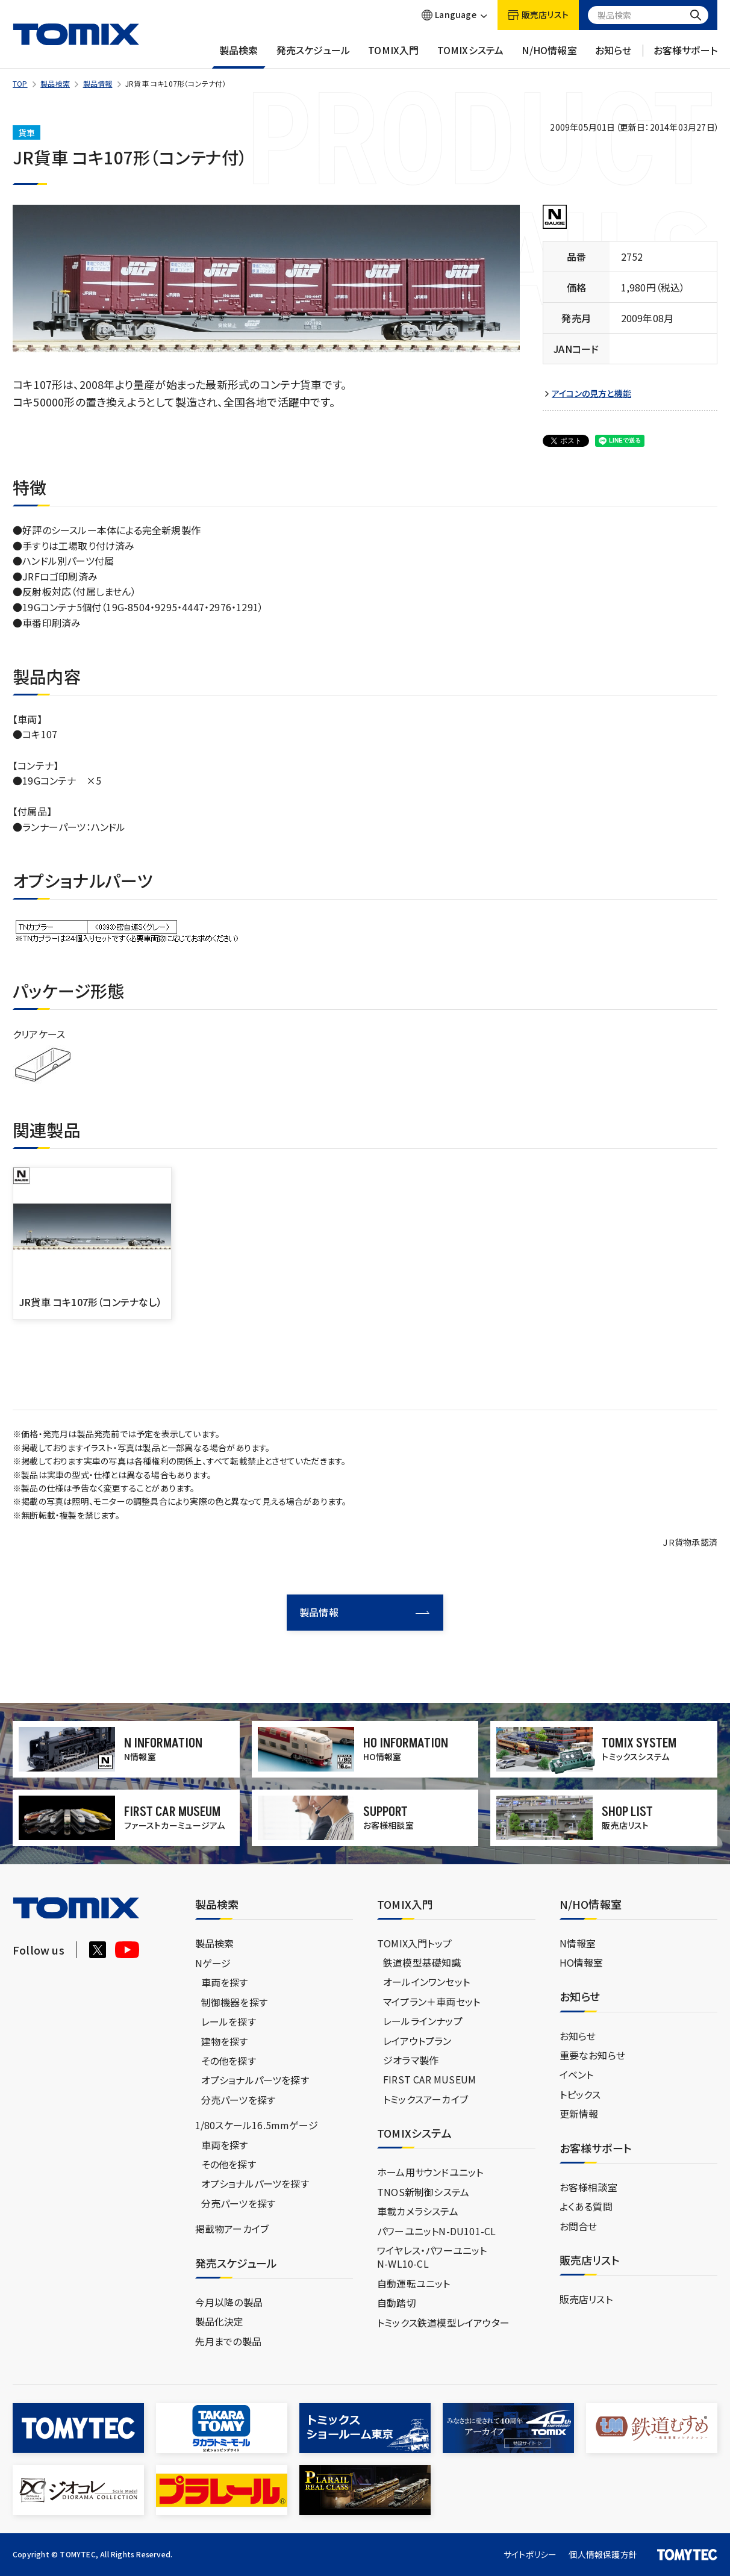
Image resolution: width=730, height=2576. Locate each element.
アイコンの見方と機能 (591, 393)
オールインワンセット (426, 1981)
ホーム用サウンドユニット (430, 2172)
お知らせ (613, 56)
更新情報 (579, 2113)
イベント (577, 2074)
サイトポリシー (530, 2554)
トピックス (580, 2094)
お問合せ (578, 2226)
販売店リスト (586, 2299)
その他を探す (228, 2060)
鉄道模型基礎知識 (422, 1962)
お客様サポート (685, 56)
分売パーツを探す (238, 2099)
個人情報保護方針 (603, 2554)
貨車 (26, 132)
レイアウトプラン (417, 2040)
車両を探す (224, 1982)
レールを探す (228, 2021)
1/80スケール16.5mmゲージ (256, 2125)
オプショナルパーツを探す (255, 2080)
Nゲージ (213, 1963)
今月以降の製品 (229, 2302)
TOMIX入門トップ (414, 1943)
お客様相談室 (588, 2187)
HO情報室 (582, 1962)
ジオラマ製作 (410, 2060)
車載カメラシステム (417, 2211)
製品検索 (239, 56)
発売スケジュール (313, 56)
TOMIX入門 (393, 56)
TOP (20, 83)
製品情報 (98, 83)
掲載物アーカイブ (232, 2228)
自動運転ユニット (414, 2283)
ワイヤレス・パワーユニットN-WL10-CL (432, 2257)
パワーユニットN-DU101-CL (436, 2231)
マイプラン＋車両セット (431, 2001)
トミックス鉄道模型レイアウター (443, 2322)
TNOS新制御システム (423, 2192)
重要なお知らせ (592, 2055)
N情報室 (578, 1943)
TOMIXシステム (470, 56)
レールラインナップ (423, 2021)
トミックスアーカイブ (425, 2099)
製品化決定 (219, 2321)
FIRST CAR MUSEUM (429, 2079)
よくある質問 (586, 2206)
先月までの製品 (228, 2341)
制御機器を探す (234, 2002)
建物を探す (224, 2041)
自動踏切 (396, 2302)
